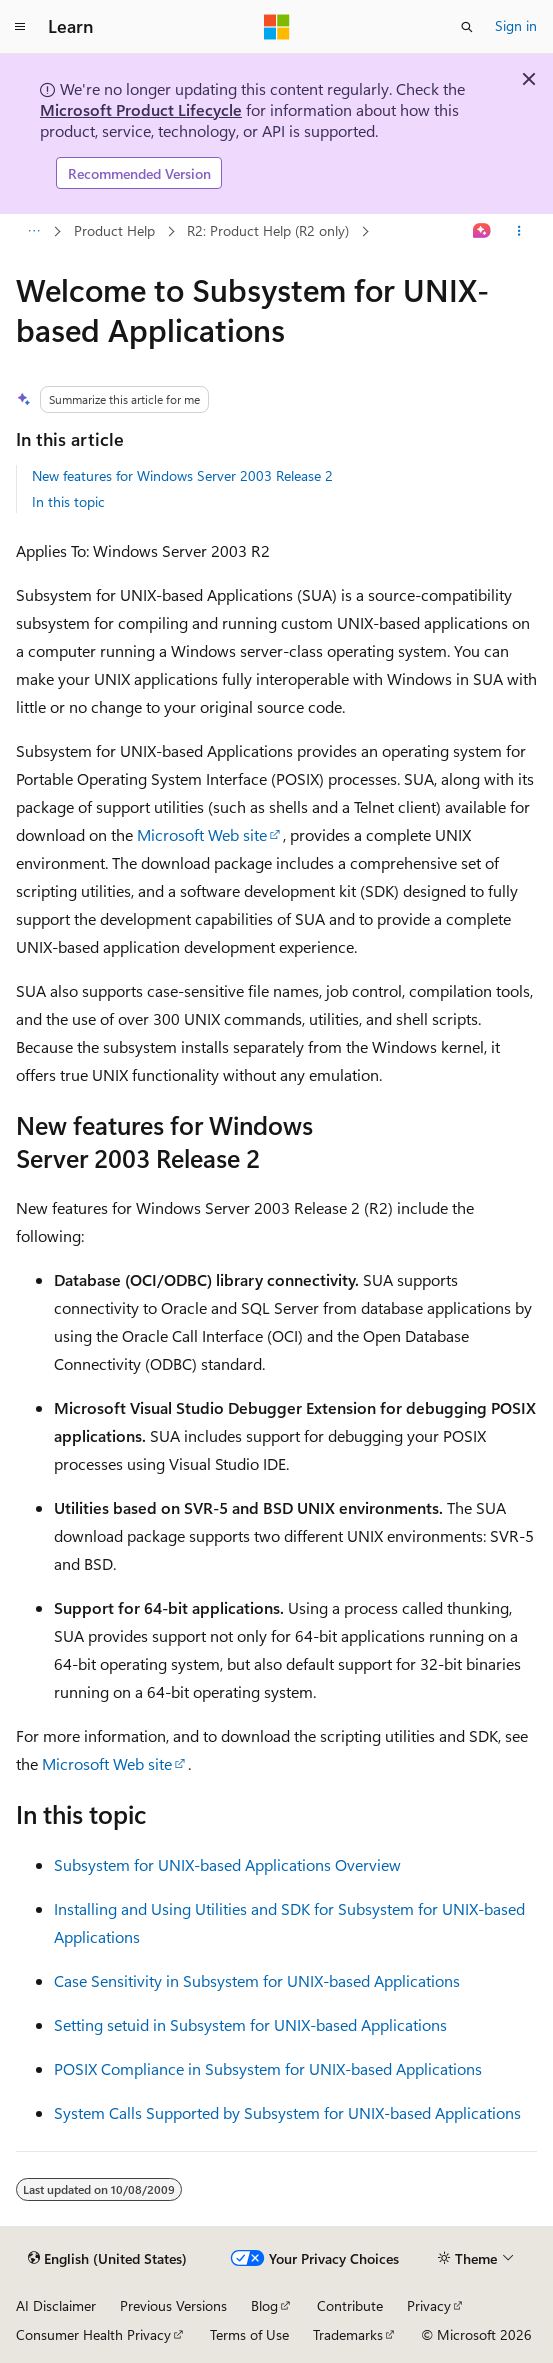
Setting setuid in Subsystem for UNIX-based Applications (250, 2024)
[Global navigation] (20, 27)
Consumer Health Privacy (93, 2334)
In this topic (68, 501)
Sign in (516, 25)
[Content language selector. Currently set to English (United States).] (107, 2259)
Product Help (114, 230)
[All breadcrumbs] (33, 232)
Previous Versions (173, 2305)
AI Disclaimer (56, 2305)
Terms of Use (249, 2334)
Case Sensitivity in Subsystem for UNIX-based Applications (257, 1980)
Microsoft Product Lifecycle (141, 109)
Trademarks (348, 2334)
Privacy (429, 2305)
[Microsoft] (277, 27)
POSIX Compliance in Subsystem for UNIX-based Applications (268, 2068)
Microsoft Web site (202, 834)
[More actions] (519, 232)
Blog (264, 2305)
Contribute (350, 2305)
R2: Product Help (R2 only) (268, 230)
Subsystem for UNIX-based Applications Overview (227, 1864)
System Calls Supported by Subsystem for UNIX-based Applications (287, 2112)
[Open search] (467, 27)
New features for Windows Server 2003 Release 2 (182, 475)
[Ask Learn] (482, 232)
